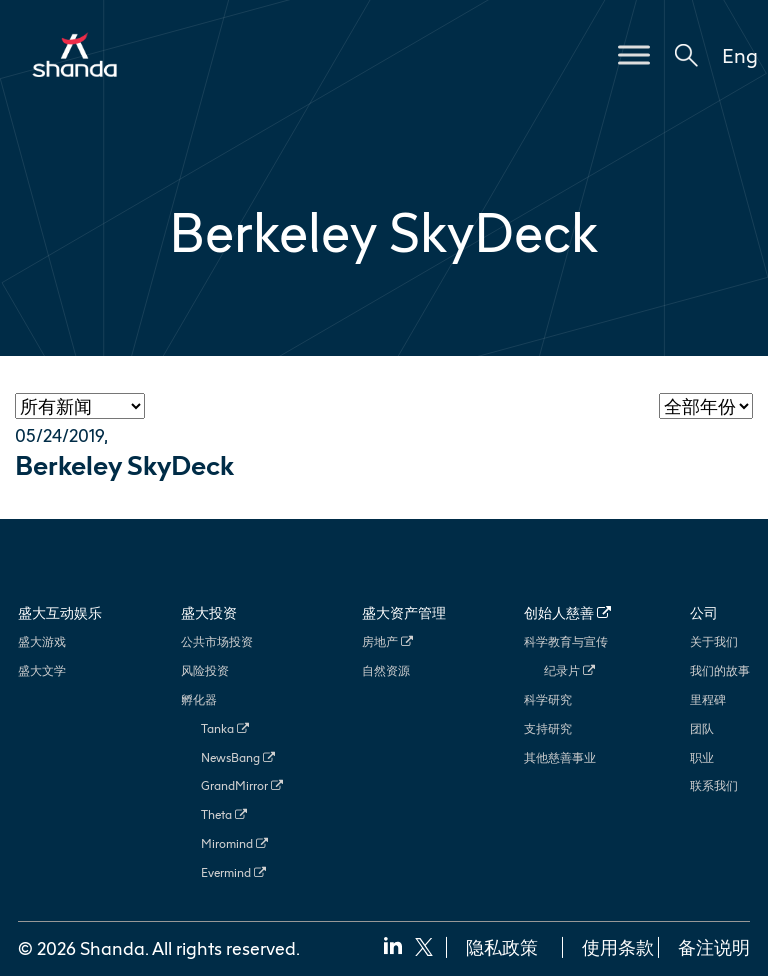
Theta (224, 814)
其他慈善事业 (560, 757)
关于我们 (714, 641)
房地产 (387, 641)
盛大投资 (209, 612)
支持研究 (548, 728)
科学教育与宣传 (566, 641)
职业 (702, 757)
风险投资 (205, 670)
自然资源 (386, 670)
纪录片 (569, 670)
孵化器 (199, 699)
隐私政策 (502, 947)
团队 (702, 728)
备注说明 (714, 947)
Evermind (233, 872)
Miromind (234, 843)
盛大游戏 (42, 641)
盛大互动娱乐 (60, 612)
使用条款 (618, 947)
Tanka (225, 728)
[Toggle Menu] (634, 54)
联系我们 (714, 785)
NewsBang (238, 757)
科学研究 (548, 699)
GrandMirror (242, 785)
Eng (740, 55)
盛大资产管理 (404, 612)
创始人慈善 (567, 612)
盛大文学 (42, 670)
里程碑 (708, 699)
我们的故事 (720, 670)
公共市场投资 (217, 641)
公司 (704, 612)
